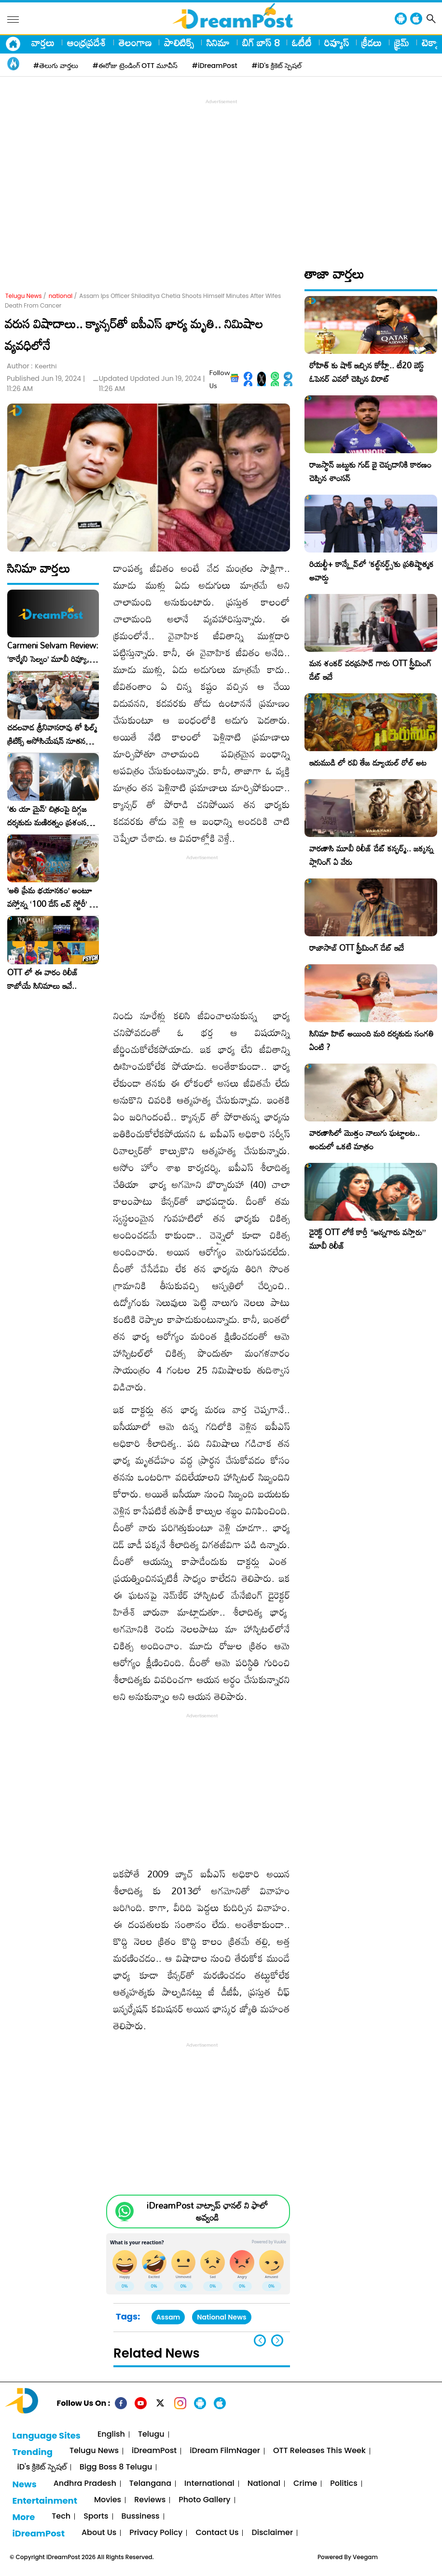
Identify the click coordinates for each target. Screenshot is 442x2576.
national (61, 296)
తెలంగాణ (135, 42)
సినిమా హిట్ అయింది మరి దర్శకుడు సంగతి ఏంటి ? (371, 1040)
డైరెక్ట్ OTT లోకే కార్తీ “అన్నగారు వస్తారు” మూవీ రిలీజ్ (367, 1239)
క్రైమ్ (401, 42)
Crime (305, 2484)
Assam (168, 2317)
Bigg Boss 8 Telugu (116, 2467)
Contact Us (216, 2533)
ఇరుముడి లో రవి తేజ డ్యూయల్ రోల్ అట (368, 762)
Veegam (365, 2557)
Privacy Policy (155, 2533)
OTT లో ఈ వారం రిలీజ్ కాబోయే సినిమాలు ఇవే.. (42, 979)
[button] (277, 2340)
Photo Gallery (204, 2500)
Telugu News (23, 296)
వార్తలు (43, 42)
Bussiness (141, 2516)
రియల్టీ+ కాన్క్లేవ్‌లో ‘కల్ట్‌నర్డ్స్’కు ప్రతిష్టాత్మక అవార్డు (371, 570)
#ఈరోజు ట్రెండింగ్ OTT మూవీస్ (135, 65)
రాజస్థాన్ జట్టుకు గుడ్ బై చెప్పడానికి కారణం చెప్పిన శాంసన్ (370, 471)
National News (221, 2317)
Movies (107, 2500)
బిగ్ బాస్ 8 (260, 42)
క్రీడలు (371, 42)
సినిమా (218, 42)
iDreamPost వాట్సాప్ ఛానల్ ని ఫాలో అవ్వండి (207, 2211)
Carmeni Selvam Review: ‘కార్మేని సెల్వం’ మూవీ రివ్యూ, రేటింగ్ (52, 652)
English (111, 2434)
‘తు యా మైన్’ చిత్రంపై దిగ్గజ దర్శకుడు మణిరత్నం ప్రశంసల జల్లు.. (49, 815)
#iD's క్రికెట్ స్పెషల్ (277, 65)
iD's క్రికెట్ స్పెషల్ (41, 2467)
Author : (31, 366)
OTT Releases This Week (319, 2451)
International (209, 2484)
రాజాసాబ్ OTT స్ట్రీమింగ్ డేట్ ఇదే (356, 948)
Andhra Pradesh (85, 2484)
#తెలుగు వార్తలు (55, 65)
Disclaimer (272, 2533)
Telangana (150, 2484)
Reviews (150, 2500)
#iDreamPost (214, 65)
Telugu (151, 2434)
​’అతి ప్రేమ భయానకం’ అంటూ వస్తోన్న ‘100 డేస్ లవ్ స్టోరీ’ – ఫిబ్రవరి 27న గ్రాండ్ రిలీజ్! (51, 897)
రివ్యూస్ (336, 42)
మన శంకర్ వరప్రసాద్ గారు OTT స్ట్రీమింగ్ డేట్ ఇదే (370, 670)
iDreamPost (154, 2451)
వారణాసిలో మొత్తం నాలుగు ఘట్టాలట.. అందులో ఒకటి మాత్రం (364, 1139)
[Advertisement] (223, 174)
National (264, 2484)
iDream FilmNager (225, 2451)
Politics (344, 2484)
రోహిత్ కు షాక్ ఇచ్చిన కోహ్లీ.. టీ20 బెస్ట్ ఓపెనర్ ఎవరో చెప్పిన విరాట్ (366, 372)
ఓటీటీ (302, 42)
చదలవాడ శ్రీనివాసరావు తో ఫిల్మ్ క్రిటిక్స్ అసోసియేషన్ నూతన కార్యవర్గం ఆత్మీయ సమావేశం (52, 734)
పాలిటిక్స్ (179, 42)
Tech (61, 2516)
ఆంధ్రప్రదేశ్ (86, 42)
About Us (99, 2533)
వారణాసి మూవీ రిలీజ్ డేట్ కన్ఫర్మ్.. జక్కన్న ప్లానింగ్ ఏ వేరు (371, 855)
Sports (95, 2516)
